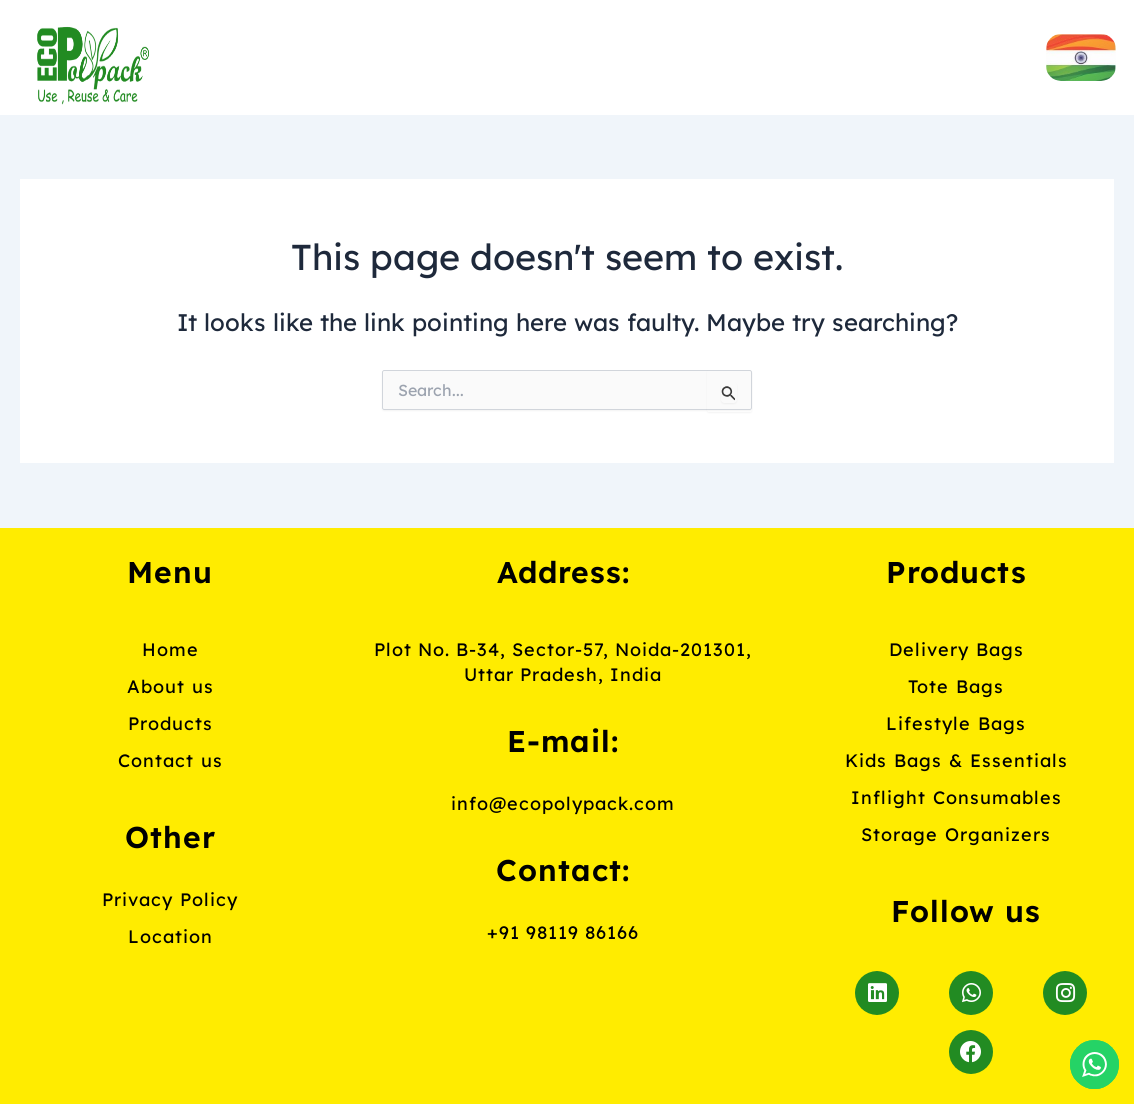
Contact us (502, 102)
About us (537, 55)
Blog (678, 102)
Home (363, 55)
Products (740, 55)
